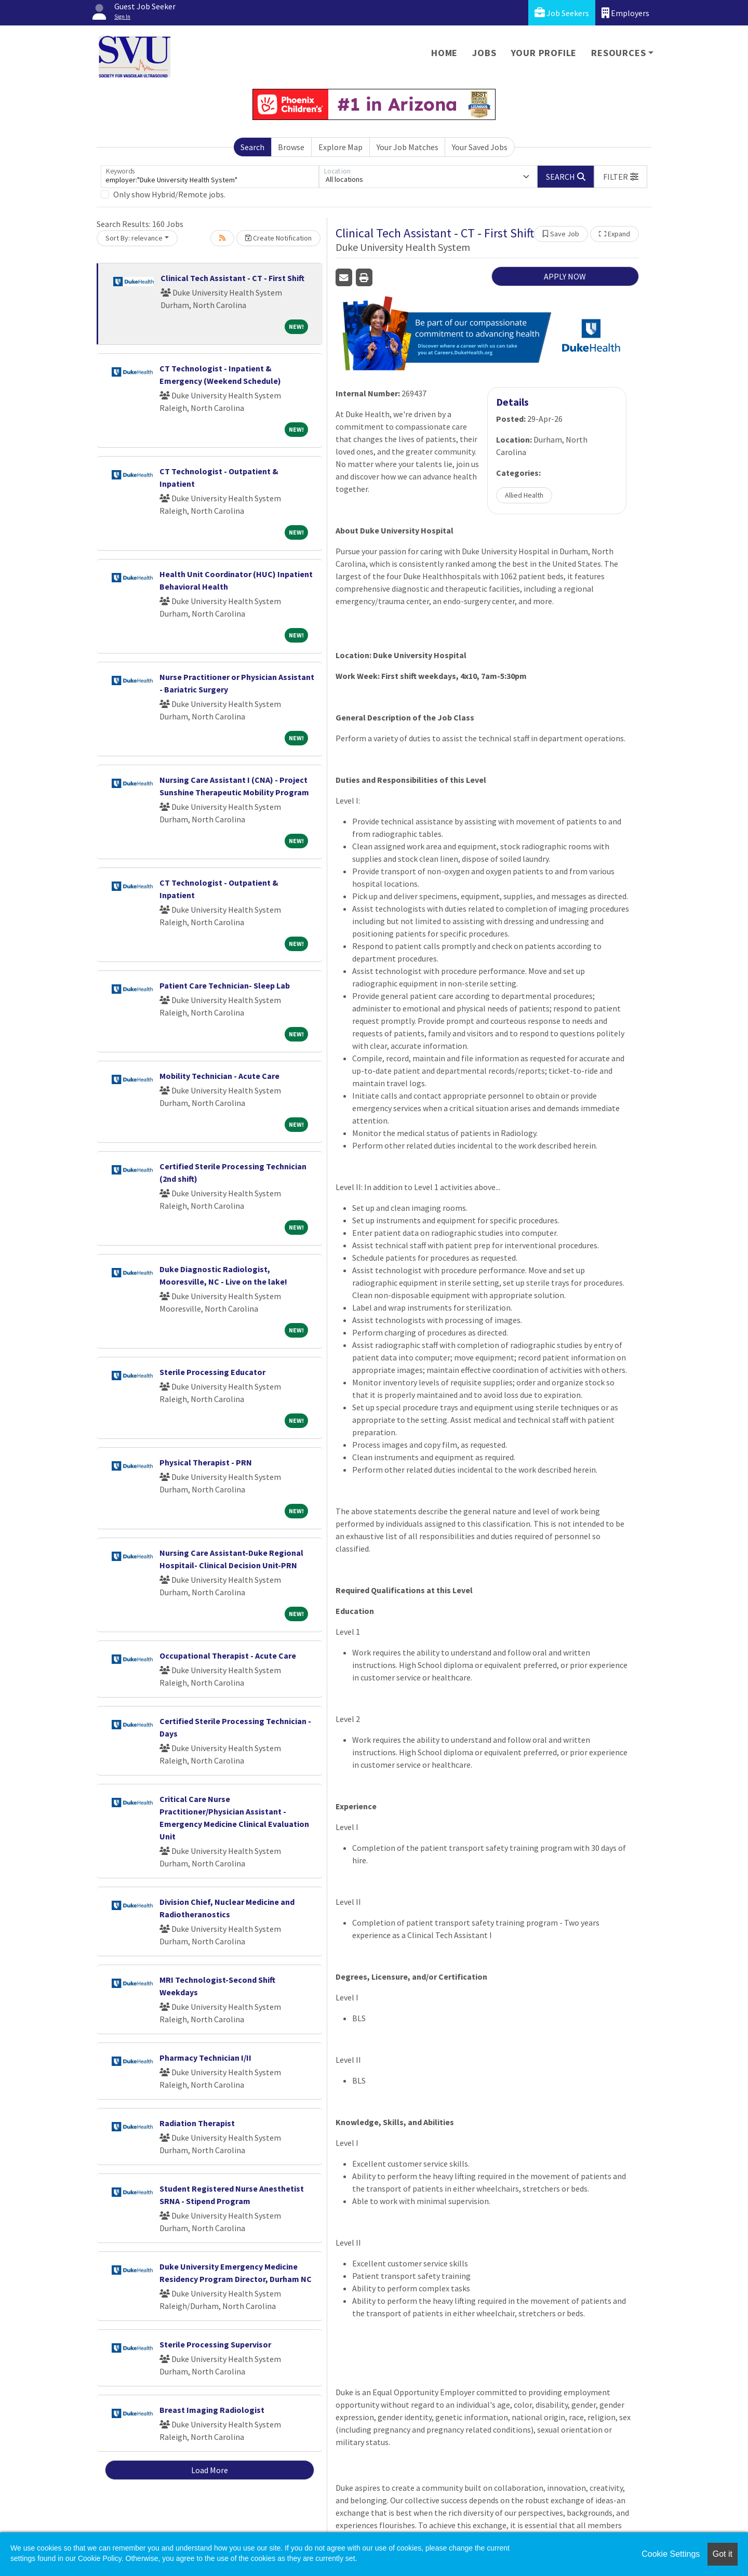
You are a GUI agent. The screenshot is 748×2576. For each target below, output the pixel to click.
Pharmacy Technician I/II (205, 2057)
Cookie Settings (671, 2554)
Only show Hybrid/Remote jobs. (169, 194)
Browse (291, 147)
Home (444, 53)
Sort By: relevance (134, 238)
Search (252, 147)
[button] (620, 176)
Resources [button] (618, 53)
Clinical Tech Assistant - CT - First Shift (232, 278)
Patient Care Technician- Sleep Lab (224, 985)
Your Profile (544, 53)
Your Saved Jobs (479, 147)
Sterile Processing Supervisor (215, 2344)
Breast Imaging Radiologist (211, 2410)
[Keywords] (210, 176)
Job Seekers (562, 12)
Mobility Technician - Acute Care (219, 1076)
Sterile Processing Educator (212, 1372)
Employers (625, 12)
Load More (209, 2470)
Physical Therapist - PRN (205, 1462)
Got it (722, 2554)
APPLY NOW (565, 276)
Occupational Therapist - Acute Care (227, 1655)
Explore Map (340, 147)
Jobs (484, 53)
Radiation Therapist (197, 2123)
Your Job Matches (407, 147)
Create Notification (278, 238)
